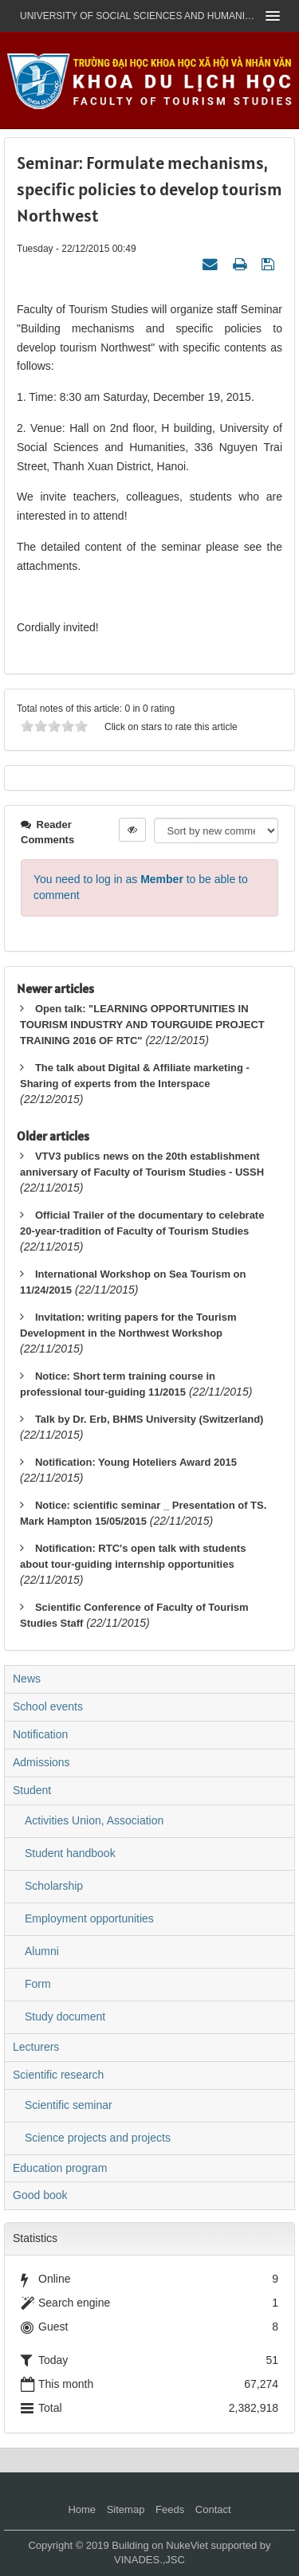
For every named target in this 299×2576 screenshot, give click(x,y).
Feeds (169, 2509)
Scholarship (54, 1885)
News (27, 1678)
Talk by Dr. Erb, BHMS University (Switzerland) (149, 1419)
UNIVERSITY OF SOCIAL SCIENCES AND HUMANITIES (137, 16)
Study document (65, 2016)
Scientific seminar (68, 2105)
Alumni (42, 1951)
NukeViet (187, 2545)
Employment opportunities (89, 1918)
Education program (60, 2168)
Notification (40, 1734)
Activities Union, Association (94, 1820)
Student (32, 1790)
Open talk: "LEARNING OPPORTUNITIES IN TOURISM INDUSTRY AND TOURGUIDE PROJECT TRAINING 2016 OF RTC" (142, 1024)
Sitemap (126, 2509)
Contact (213, 2509)
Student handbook (70, 1853)
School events (48, 1706)
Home (82, 2509)
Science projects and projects (98, 2137)
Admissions (41, 1762)
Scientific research (58, 2074)
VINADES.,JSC (149, 2560)
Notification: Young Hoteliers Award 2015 (136, 1462)
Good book (40, 2195)
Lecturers (36, 2046)
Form (38, 1983)
